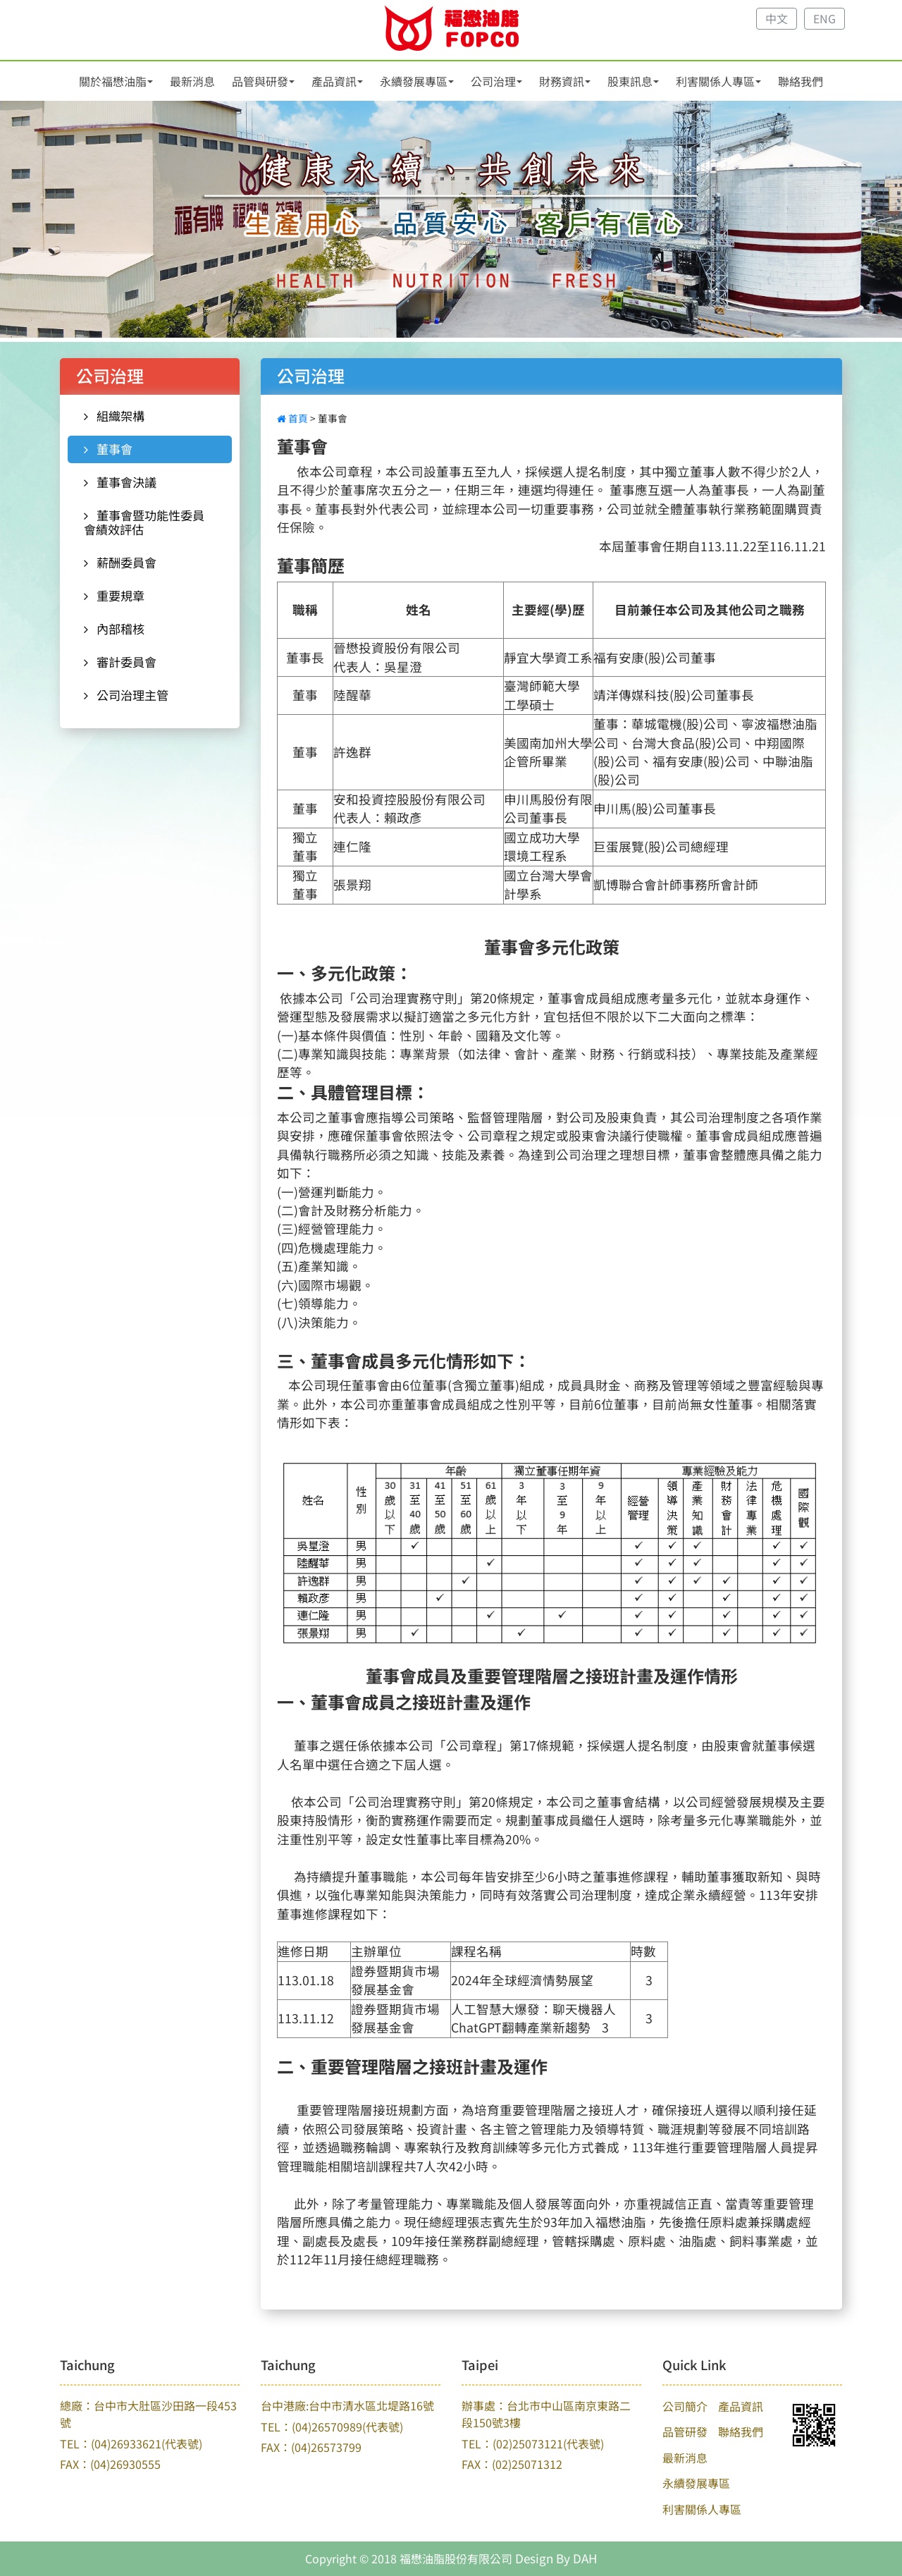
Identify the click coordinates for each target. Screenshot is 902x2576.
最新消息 (192, 81)
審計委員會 (120, 661)
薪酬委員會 (120, 562)
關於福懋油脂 (113, 81)
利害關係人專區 (715, 81)
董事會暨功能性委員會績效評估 (144, 522)
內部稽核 (114, 628)
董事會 (108, 449)
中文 (776, 18)
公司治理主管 (126, 695)
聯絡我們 (800, 81)
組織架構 (114, 415)
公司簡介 (685, 2406)
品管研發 (685, 2431)
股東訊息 (630, 81)
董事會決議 (120, 482)
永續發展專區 (413, 81)
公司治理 (493, 81)
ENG (824, 18)
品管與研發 (260, 81)
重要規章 (114, 595)
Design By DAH (556, 2558)
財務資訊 (561, 81)
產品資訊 (334, 81)
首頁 (293, 418)
